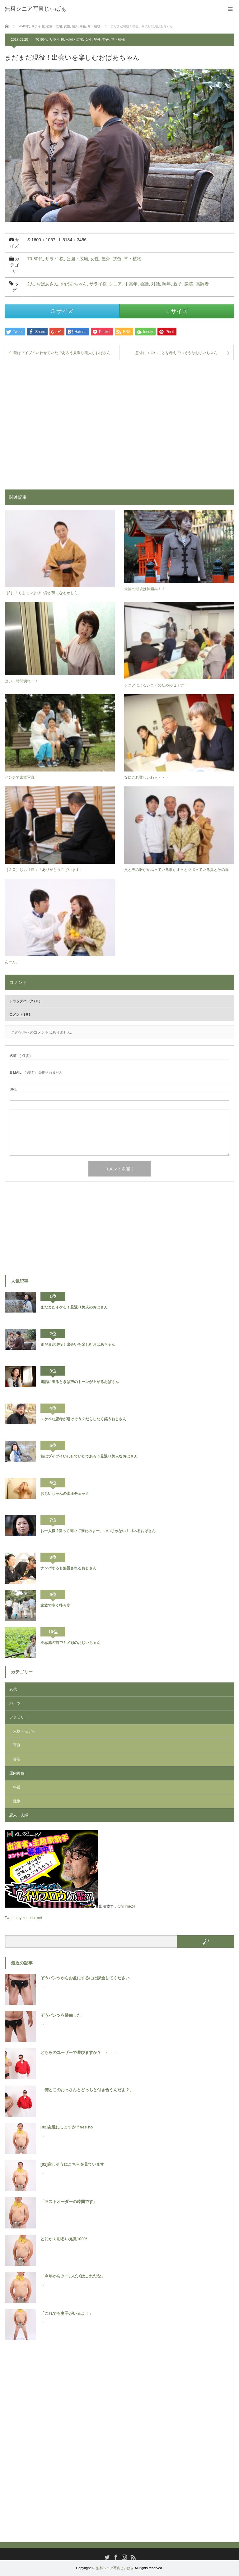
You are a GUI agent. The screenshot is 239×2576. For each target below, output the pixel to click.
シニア (115, 283)
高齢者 (202, 283)
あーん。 (12, 962)
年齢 (17, 1788)
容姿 (17, 1760)
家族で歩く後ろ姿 (55, 1606)
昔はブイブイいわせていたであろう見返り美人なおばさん (61, 353)
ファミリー (18, 1718)
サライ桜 (98, 283)
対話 (155, 283)
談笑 (189, 283)
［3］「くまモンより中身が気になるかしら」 (43, 593)
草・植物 (118, 39)
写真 (17, 1746)
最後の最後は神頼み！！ (144, 589)
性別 (17, 1802)
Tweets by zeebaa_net (23, 1918)
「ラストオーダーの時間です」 (68, 2202)
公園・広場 (74, 39)
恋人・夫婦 (18, 1816)
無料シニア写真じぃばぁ (115, 2568)
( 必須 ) (20, 1056)
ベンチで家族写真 (20, 778)
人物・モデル (24, 1732)
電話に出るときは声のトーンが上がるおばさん (79, 1382)
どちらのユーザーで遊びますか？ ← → (78, 2052)
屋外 (97, 39)
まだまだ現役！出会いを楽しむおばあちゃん (77, 1345)
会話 (144, 283)
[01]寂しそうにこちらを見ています (72, 2164)
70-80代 (41, 39)
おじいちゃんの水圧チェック (64, 1494)
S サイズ (62, 311)
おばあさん (47, 283)
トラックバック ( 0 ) (24, 1001)
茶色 (105, 39)
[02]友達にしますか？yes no (66, 2127)
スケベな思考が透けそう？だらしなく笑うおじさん (83, 1419)
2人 (30, 283)
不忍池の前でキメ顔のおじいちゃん (70, 1643)
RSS (132, 2556)
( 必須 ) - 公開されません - (37, 1073)
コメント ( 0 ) (19, 1015)
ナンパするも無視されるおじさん (68, 1568)
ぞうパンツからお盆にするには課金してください (84, 1978)
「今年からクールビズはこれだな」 (72, 2276)
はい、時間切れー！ (21, 682)
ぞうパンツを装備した (60, 2015)
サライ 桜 (56, 39)
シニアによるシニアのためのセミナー (156, 685)
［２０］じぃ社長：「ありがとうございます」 (44, 870)
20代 (13, 1690)
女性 (88, 39)
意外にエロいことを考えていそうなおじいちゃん (176, 353)
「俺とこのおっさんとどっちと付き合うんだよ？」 (87, 2090)
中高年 (131, 283)
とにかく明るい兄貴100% (63, 2239)
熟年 (166, 283)
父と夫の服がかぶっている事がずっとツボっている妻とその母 (176, 870)
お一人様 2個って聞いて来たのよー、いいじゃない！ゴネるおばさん (98, 1531)
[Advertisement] (119, 421)
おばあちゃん (74, 283)
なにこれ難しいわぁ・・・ (146, 778)
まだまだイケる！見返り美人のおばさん (74, 1307)
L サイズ (176, 311)
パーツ (15, 1704)
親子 (177, 283)
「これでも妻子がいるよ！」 (66, 2313)
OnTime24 (126, 1907)
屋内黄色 (16, 1774)
